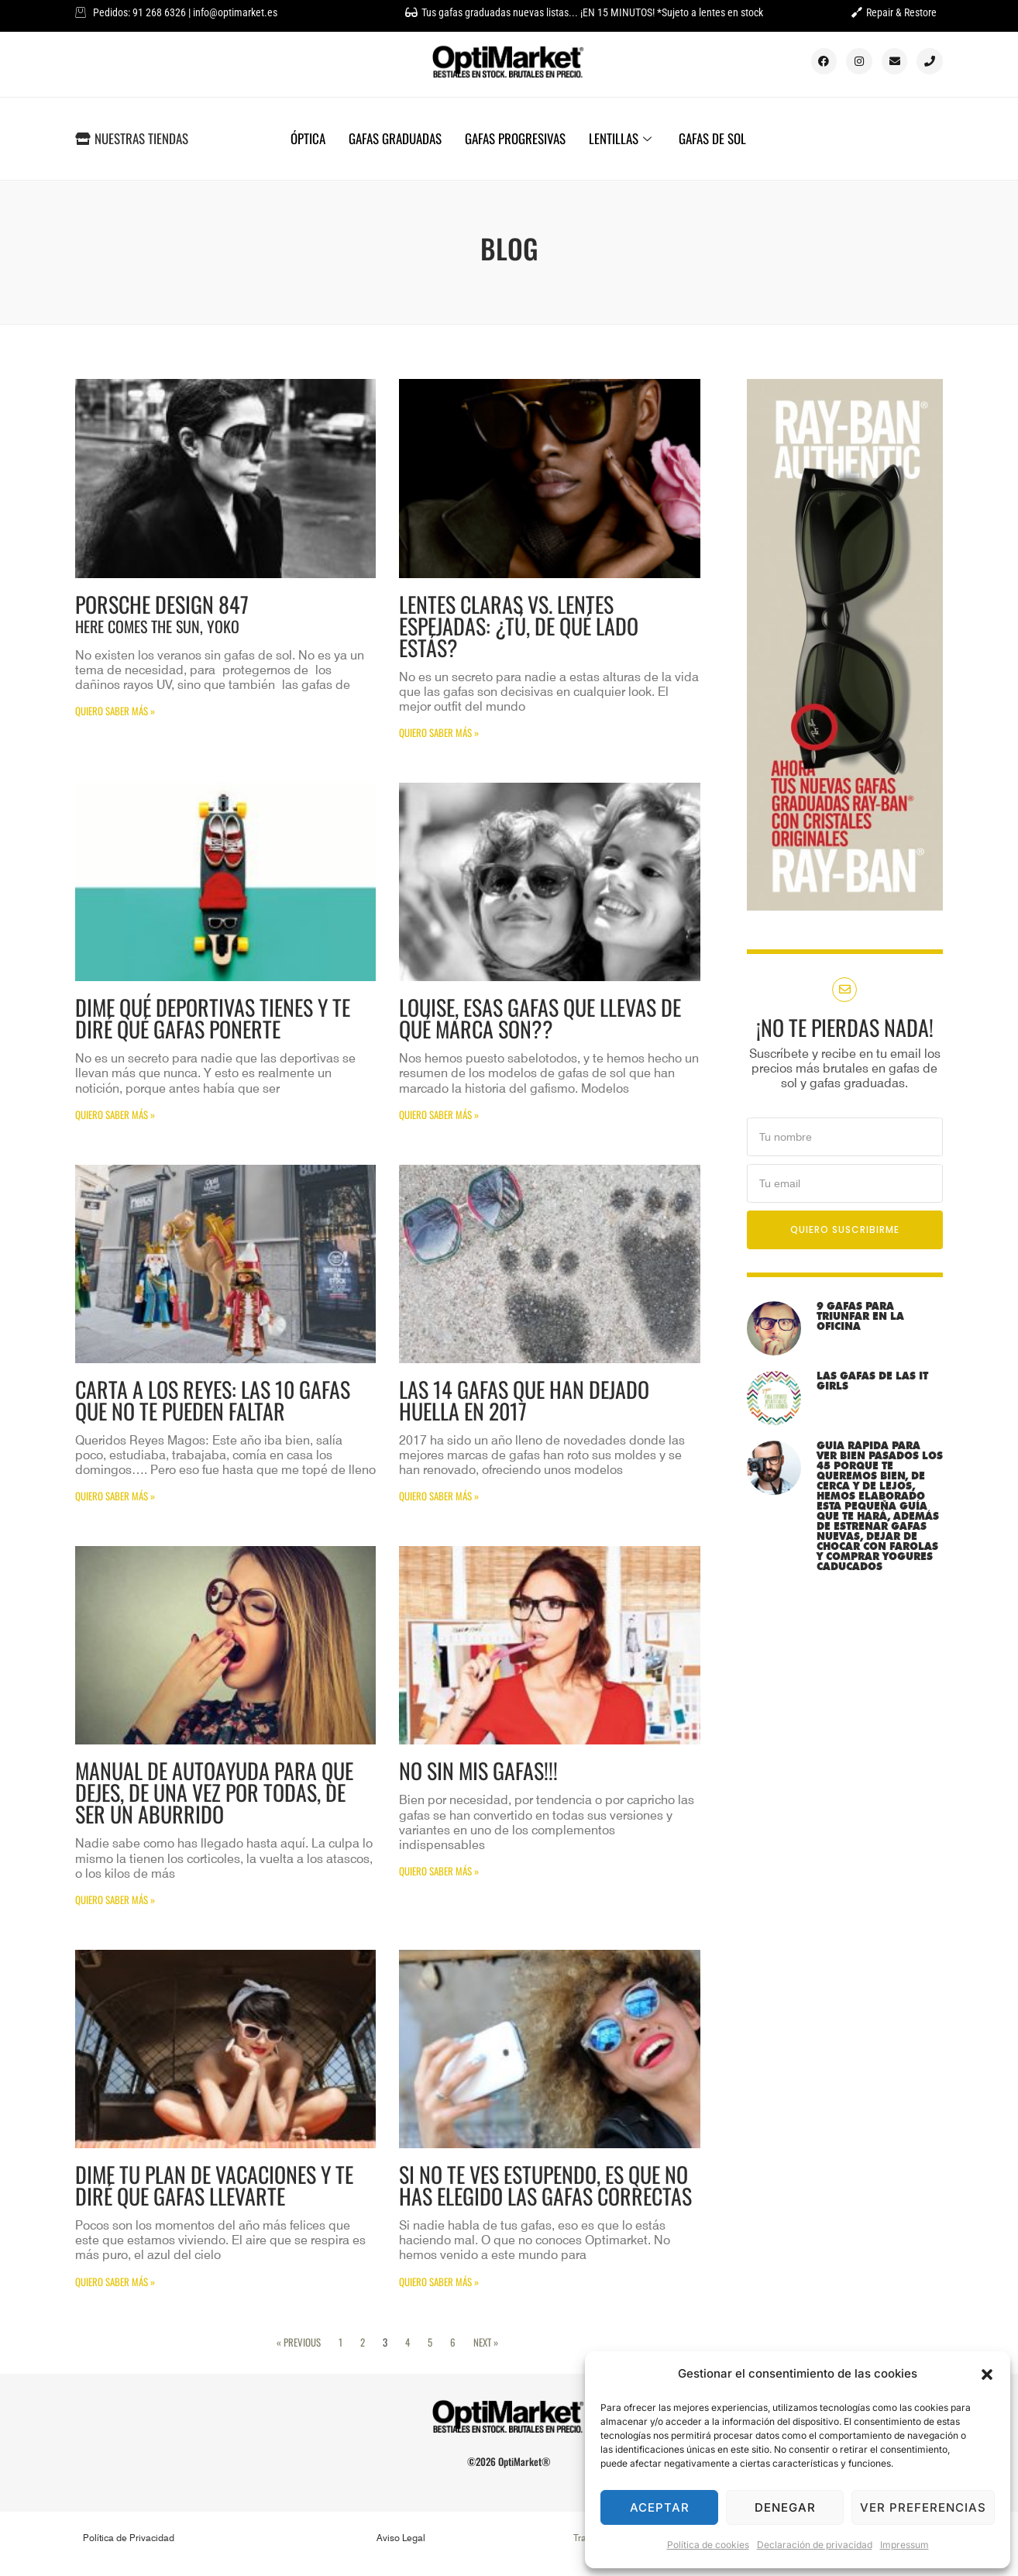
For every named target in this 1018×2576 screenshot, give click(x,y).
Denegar (785, 2507)
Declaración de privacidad (814, 2544)
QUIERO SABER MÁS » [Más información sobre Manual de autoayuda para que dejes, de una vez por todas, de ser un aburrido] (115, 1899)
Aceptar (660, 2507)
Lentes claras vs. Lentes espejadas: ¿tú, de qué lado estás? (518, 625)
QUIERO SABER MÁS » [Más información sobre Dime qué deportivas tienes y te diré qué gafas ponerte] (115, 1114)
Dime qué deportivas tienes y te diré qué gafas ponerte (212, 1018)
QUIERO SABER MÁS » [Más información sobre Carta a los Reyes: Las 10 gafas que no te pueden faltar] (115, 1495)
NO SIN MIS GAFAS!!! (478, 1770)
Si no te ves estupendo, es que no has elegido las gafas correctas (545, 2185)
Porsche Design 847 (225, 612)
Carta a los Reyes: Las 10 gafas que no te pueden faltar (212, 1400)
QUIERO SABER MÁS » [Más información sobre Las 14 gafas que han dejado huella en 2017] (439, 1495)
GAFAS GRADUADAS (395, 138)
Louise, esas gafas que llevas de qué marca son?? (540, 1018)
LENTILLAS (622, 138)
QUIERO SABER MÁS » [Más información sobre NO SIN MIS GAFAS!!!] (439, 1871)
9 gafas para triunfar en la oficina (860, 1316)
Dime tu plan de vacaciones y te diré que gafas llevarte (214, 2185)
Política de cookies (708, 2544)
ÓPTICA (308, 138)
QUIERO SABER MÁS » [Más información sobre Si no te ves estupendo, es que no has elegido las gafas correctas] (439, 2281)
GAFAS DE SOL (712, 138)
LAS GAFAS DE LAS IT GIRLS (872, 1380)
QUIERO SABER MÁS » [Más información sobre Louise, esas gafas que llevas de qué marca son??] (439, 1114)
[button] (987, 2374)
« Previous (299, 2342)
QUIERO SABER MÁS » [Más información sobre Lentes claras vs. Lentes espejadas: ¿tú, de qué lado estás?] (439, 732)
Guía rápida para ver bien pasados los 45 (880, 1505)
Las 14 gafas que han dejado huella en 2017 (524, 1400)
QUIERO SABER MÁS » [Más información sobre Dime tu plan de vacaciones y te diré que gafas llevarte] (115, 2281)
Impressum (904, 2544)
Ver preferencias (923, 2507)
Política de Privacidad (128, 2537)
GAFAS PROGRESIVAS (515, 138)
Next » (485, 2342)
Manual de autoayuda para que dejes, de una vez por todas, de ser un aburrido (214, 1792)
